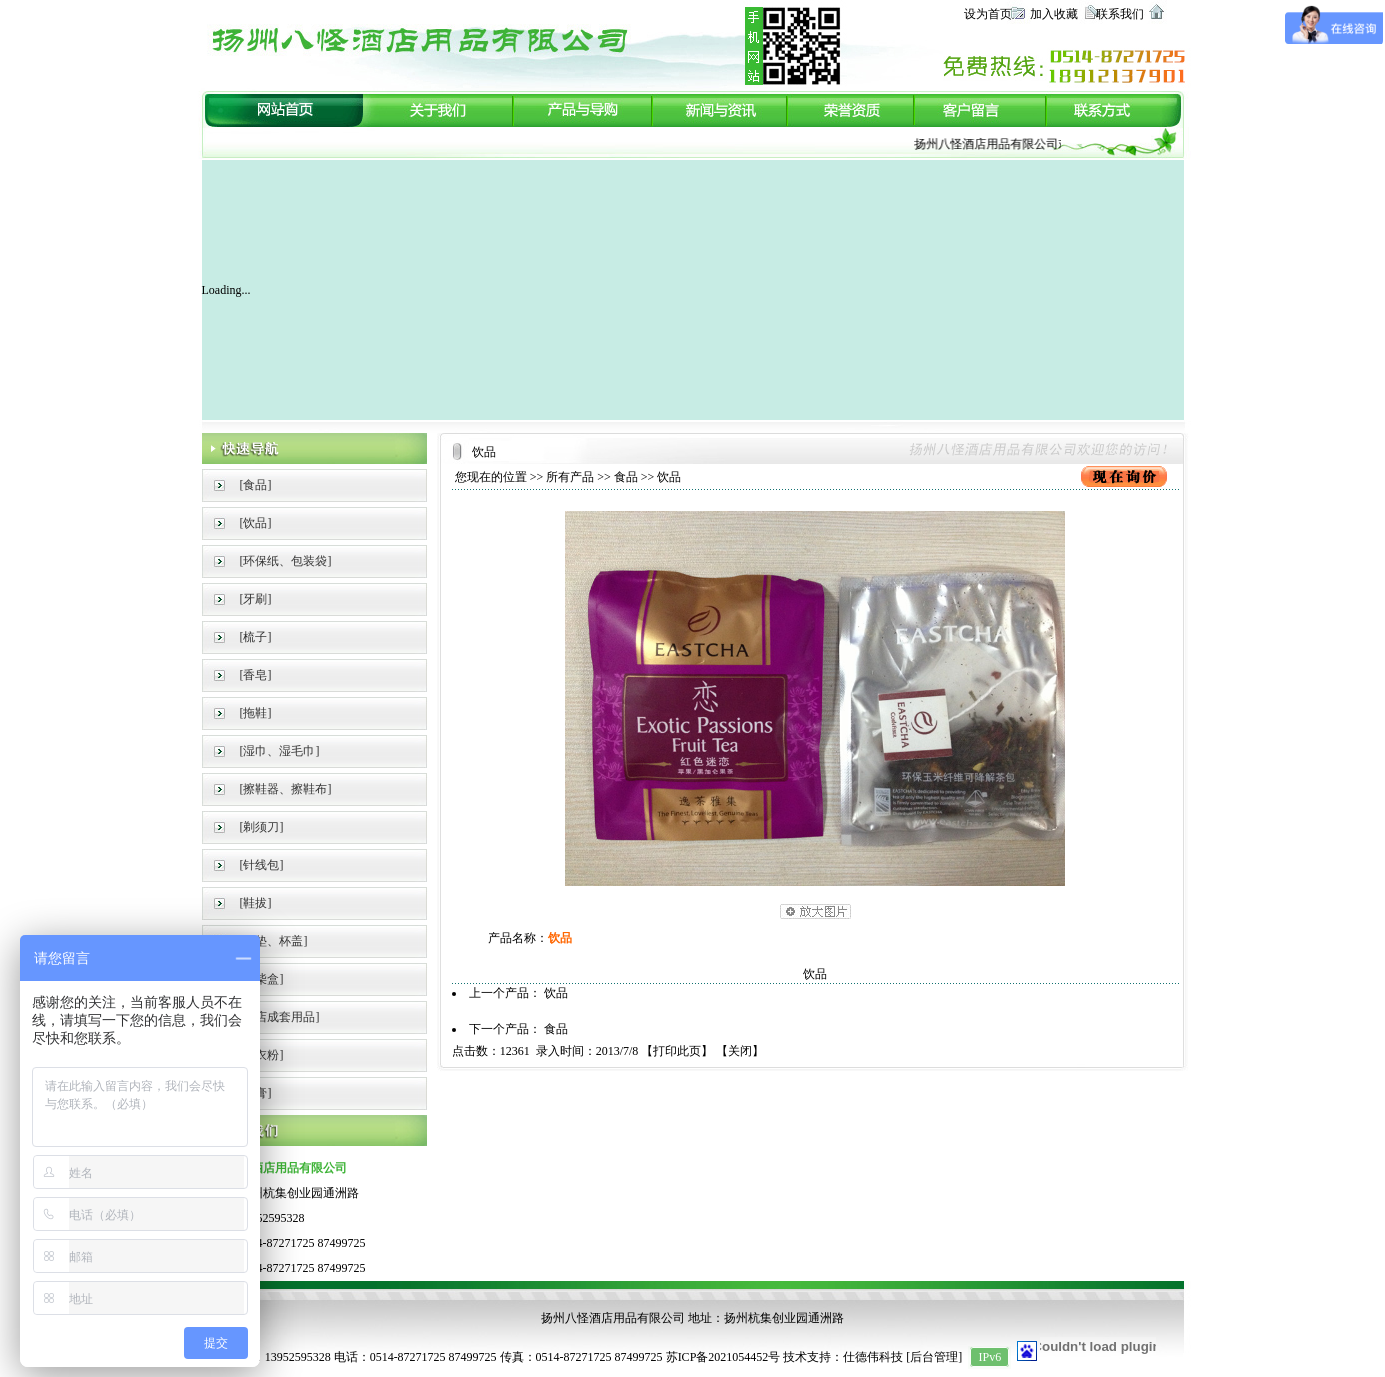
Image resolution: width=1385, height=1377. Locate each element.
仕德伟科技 (873, 1357)
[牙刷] (256, 599)
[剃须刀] (262, 827)
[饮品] (256, 523)
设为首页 (988, 14)
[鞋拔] (256, 903)
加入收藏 (1054, 14)
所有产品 (570, 477)
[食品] (256, 485)
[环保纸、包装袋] (286, 561)
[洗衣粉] (262, 1055)
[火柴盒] (262, 979)
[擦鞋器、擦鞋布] (286, 789)
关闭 (740, 1051)
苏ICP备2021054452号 (723, 1357)
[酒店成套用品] (280, 1017)
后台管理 (934, 1357)
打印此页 (677, 1051)
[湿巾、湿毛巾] (280, 751)
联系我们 (1120, 14)
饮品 (556, 993)
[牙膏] (256, 1093)
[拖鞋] (256, 713)
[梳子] (256, 637)
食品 (626, 477)
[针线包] (262, 865)
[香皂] (256, 675)
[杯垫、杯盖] (274, 941)
